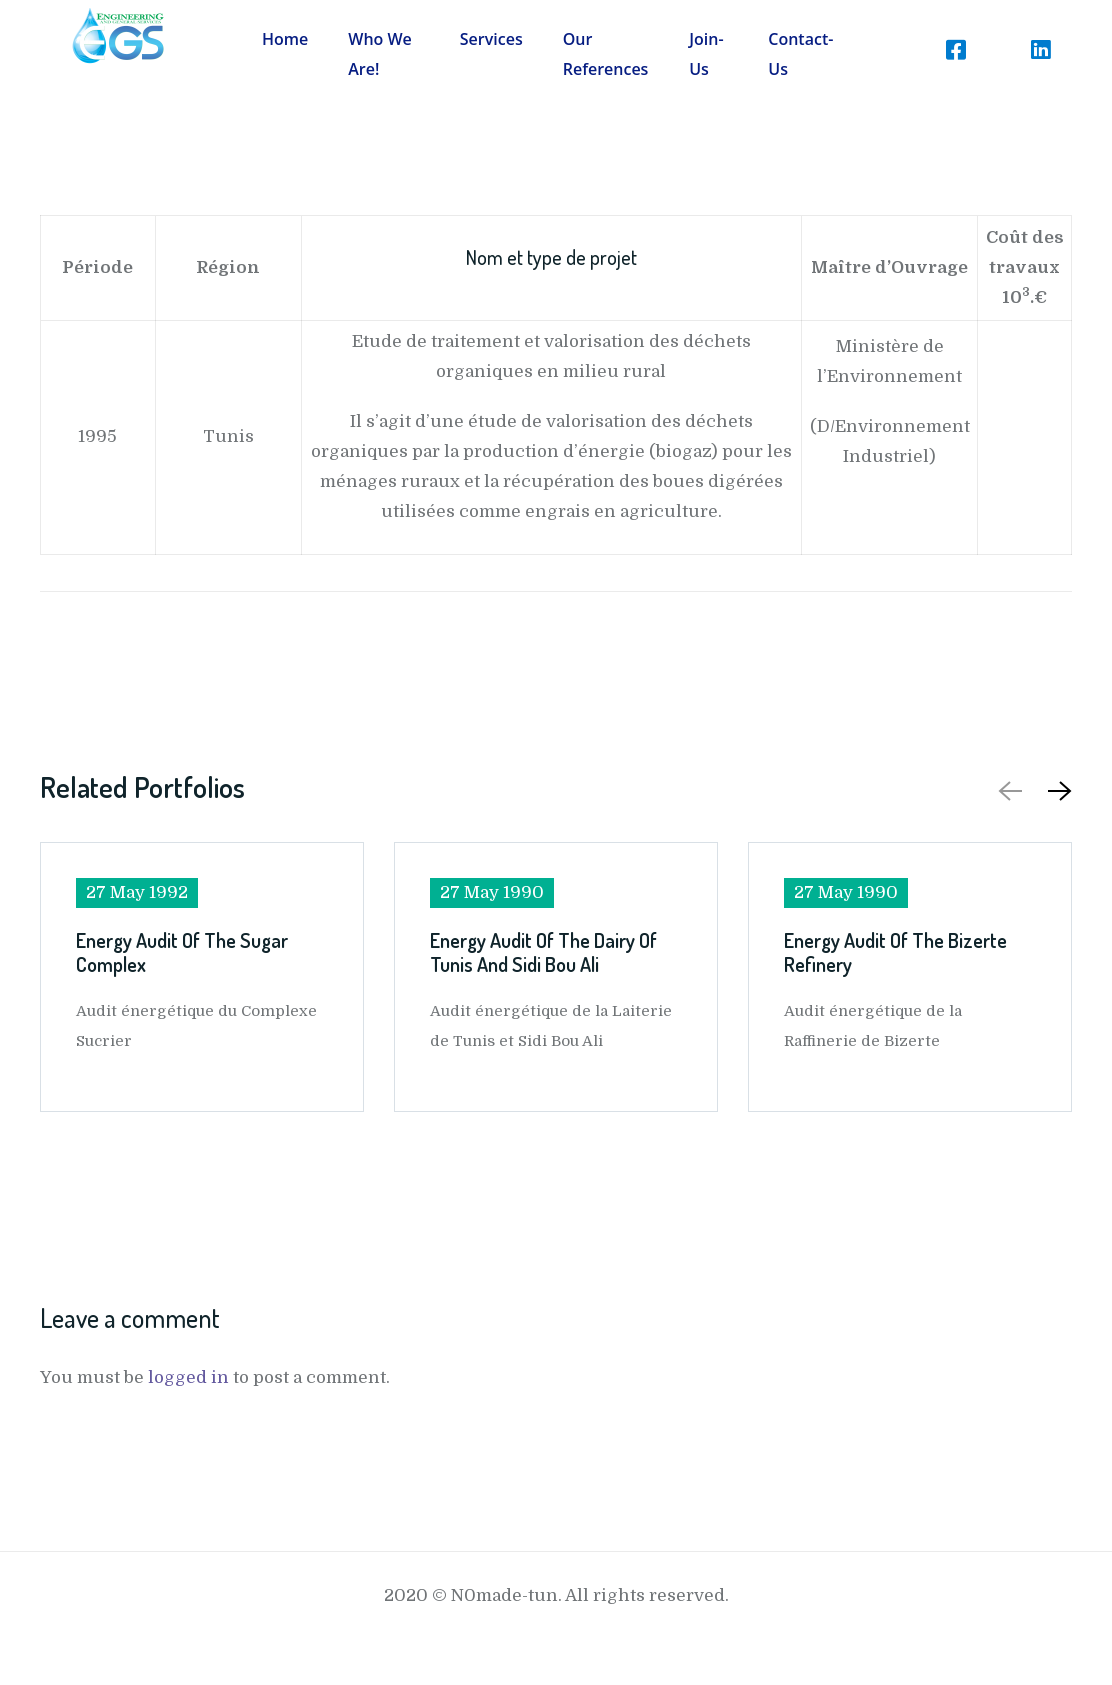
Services (491, 39)
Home (285, 39)
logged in (188, 1377)
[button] (1056, 790)
